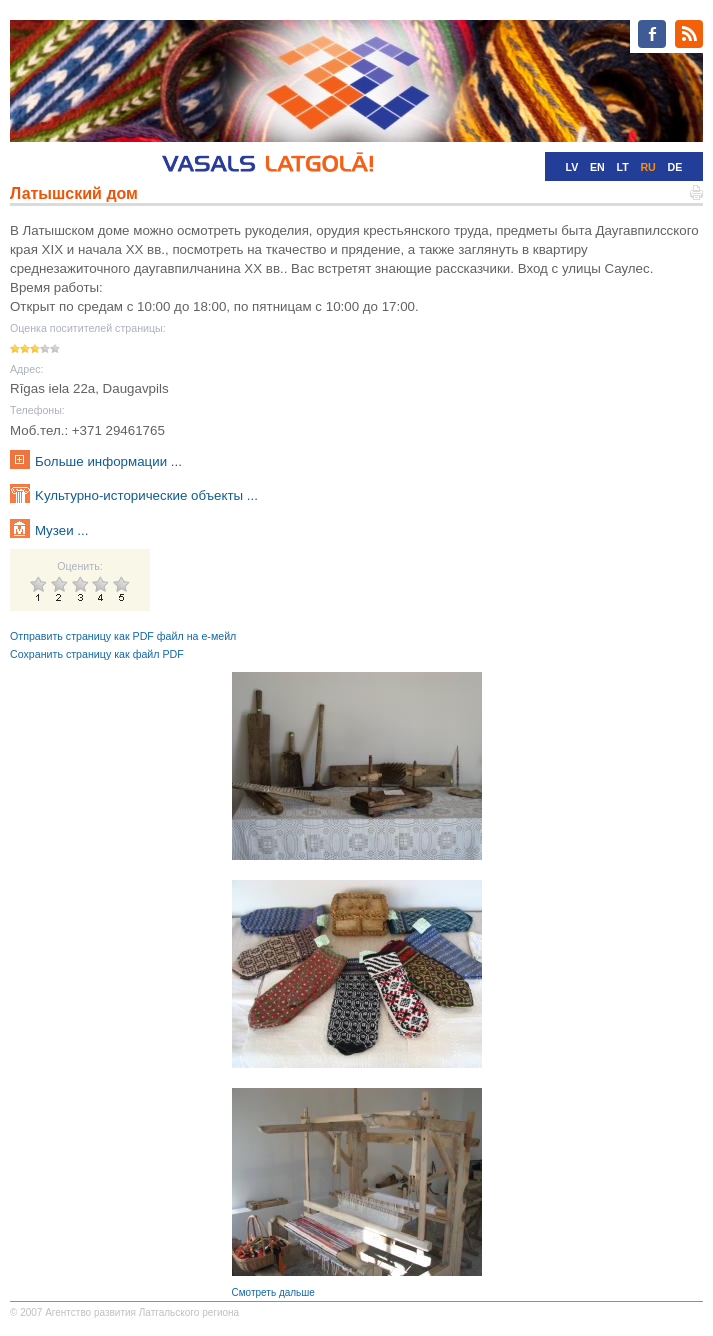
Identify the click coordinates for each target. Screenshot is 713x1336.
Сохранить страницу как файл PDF (97, 654)
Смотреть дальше (273, 1292)
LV (571, 167)
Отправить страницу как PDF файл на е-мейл (123, 636)
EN (597, 167)
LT (622, 167)
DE (675, 167)
